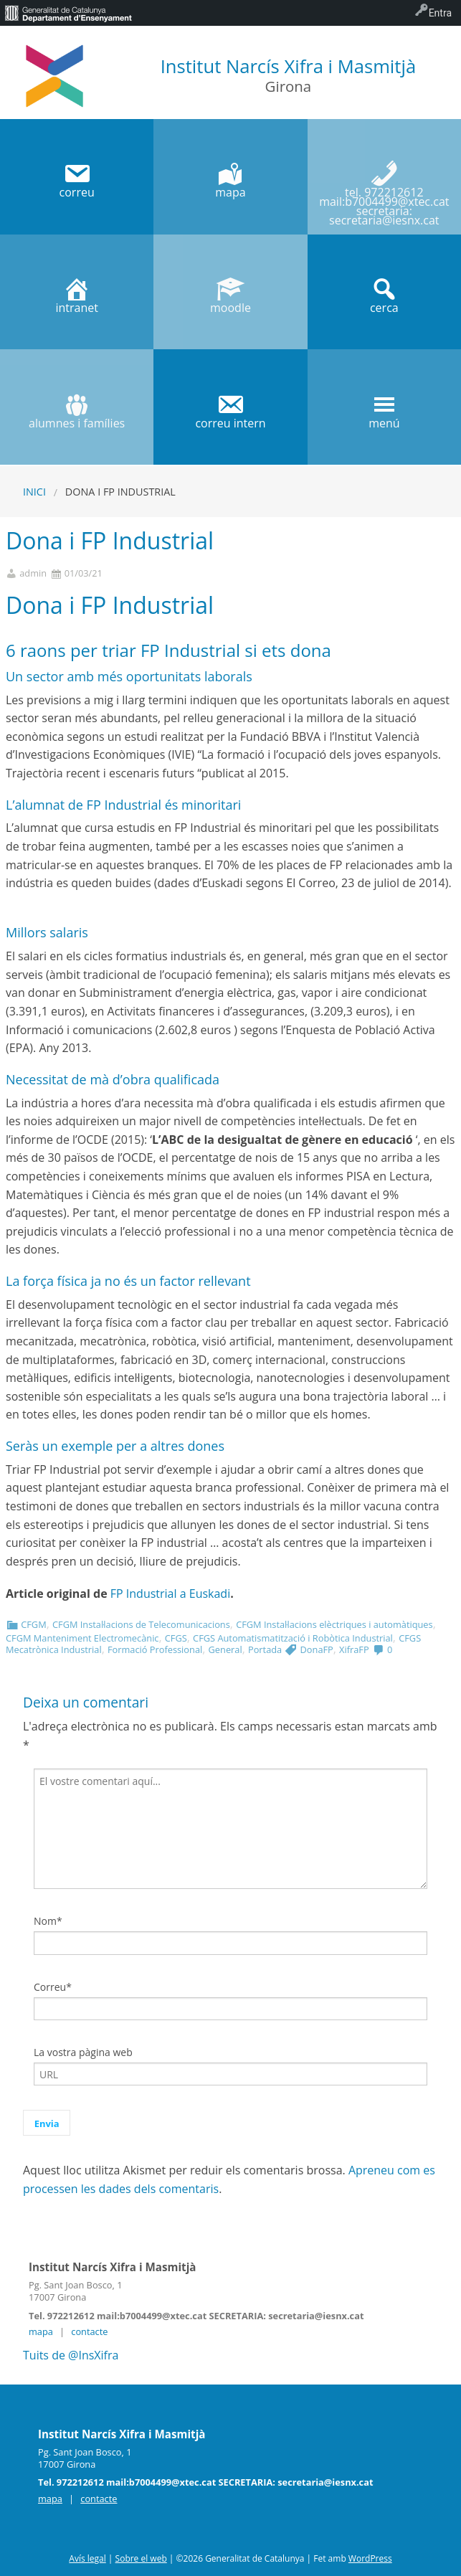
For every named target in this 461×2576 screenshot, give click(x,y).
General (225, 1649)
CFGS (176, 1638)
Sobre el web (141, 2558)
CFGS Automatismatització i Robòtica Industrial (293, 1638)
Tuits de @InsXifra (70, 2355)
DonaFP (316, 1649)
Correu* (53, 1987)
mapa (41, 2331)
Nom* (48, 1921)
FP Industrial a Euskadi (169, 1593)
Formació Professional (155, 1649)
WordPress (370, 2558)
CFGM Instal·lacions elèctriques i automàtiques (334, 1624)
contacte (89, 2331)
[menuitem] (68, 13)
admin (33, 573)
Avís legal (87, 2558)
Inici (34, 491)
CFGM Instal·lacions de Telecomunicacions (141, 1624)
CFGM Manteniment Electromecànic (82, 1638)
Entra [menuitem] (440, 13)
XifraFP (354, 1649)
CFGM (33, 1624)
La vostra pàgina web (83, 2052)
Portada (265, 1649)
